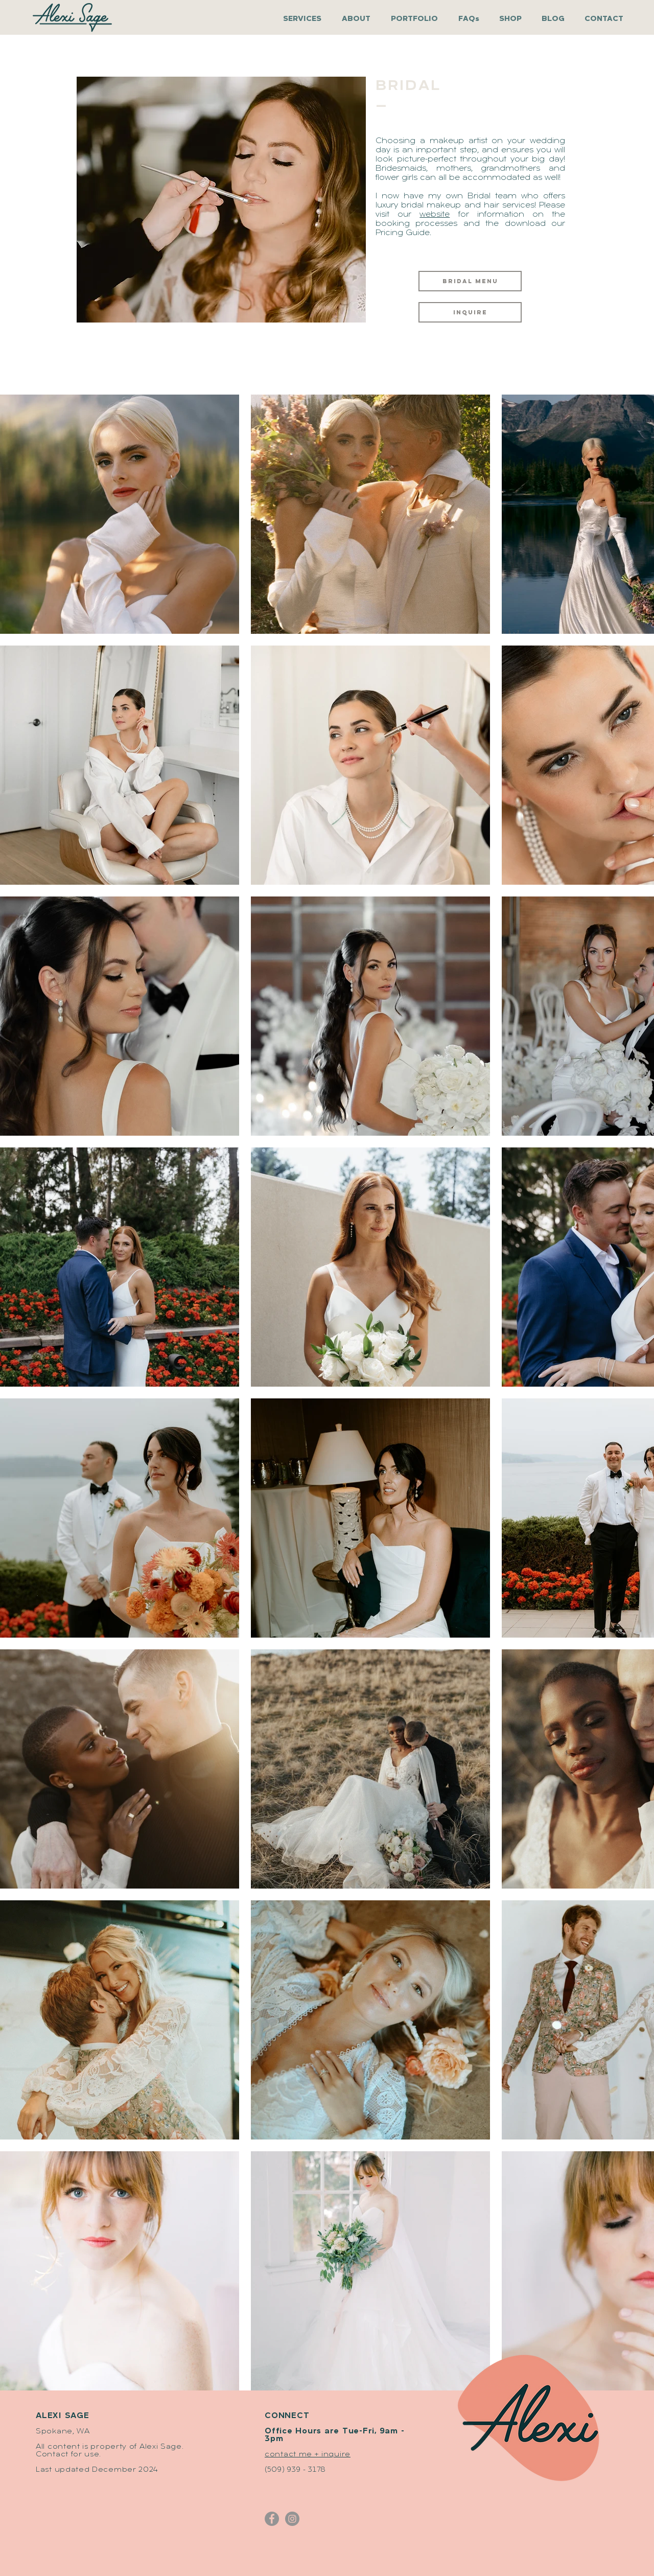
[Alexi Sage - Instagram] (292, 2519)
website (434, 215)
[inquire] (470, 312)
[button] (417, 19)
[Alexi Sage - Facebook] (272, 2519)
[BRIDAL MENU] (470, 281)
